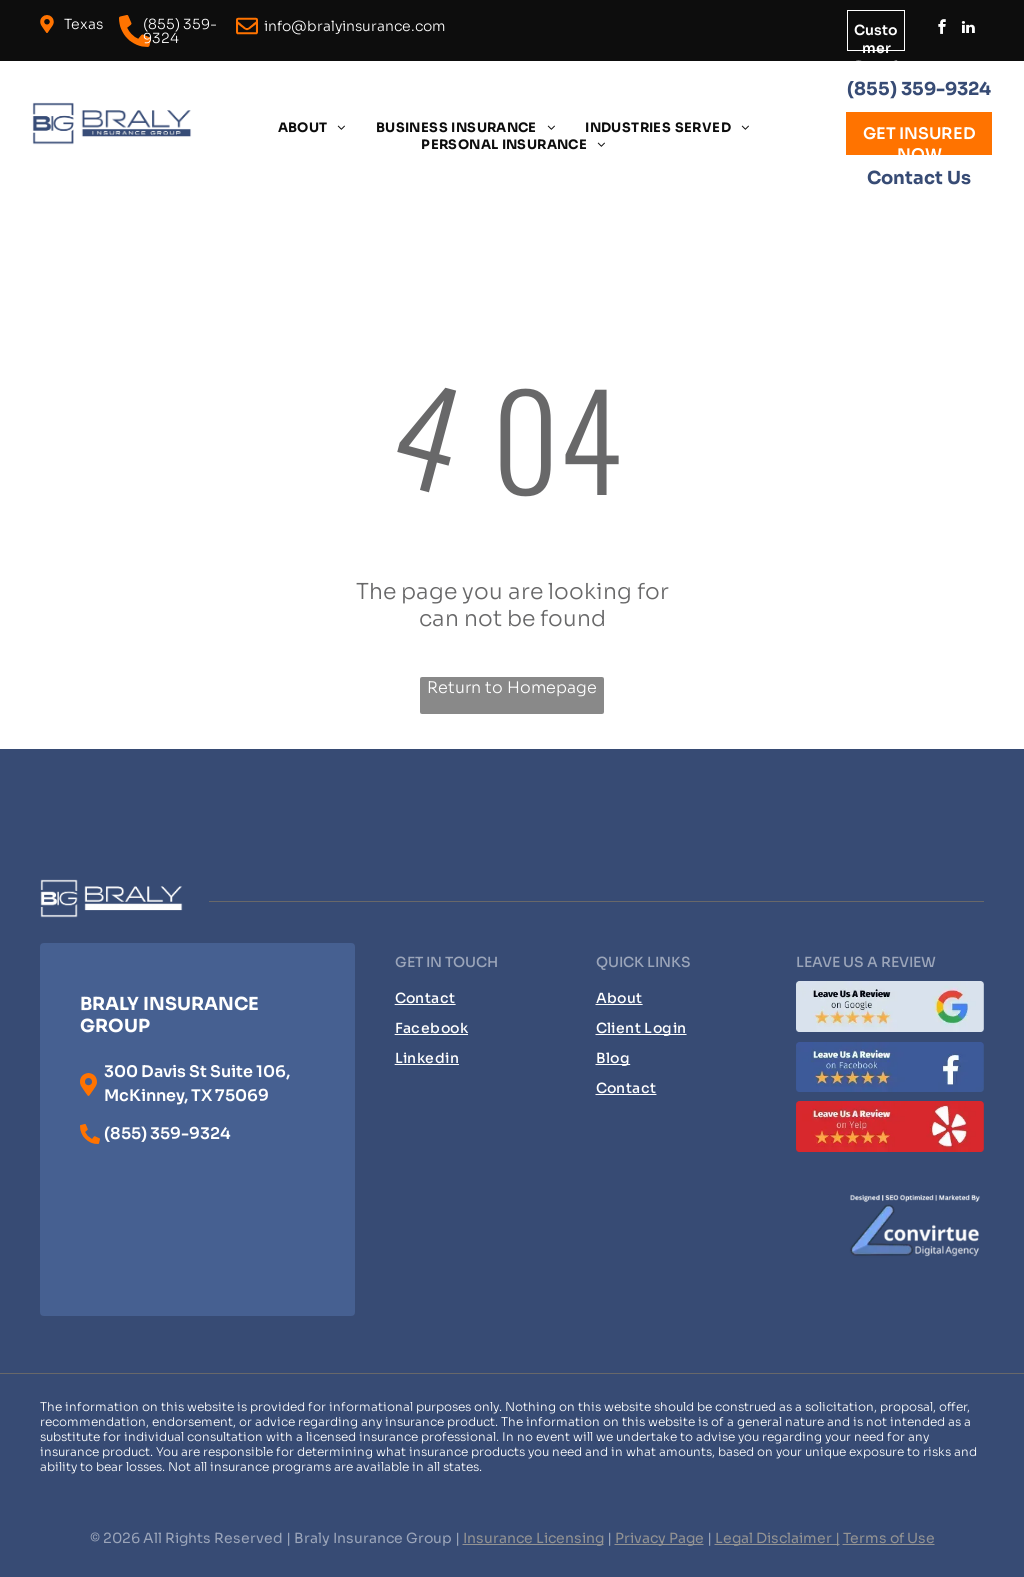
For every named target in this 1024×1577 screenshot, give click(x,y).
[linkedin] (968, 29)
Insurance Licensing (533, 1538)
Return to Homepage (512, 687)
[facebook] (942, 29)
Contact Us (919, 178)
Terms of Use (889, 1538)
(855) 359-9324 (919, 89)
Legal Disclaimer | (777, 1538)
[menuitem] (312, 127)
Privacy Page (659, 1538)
